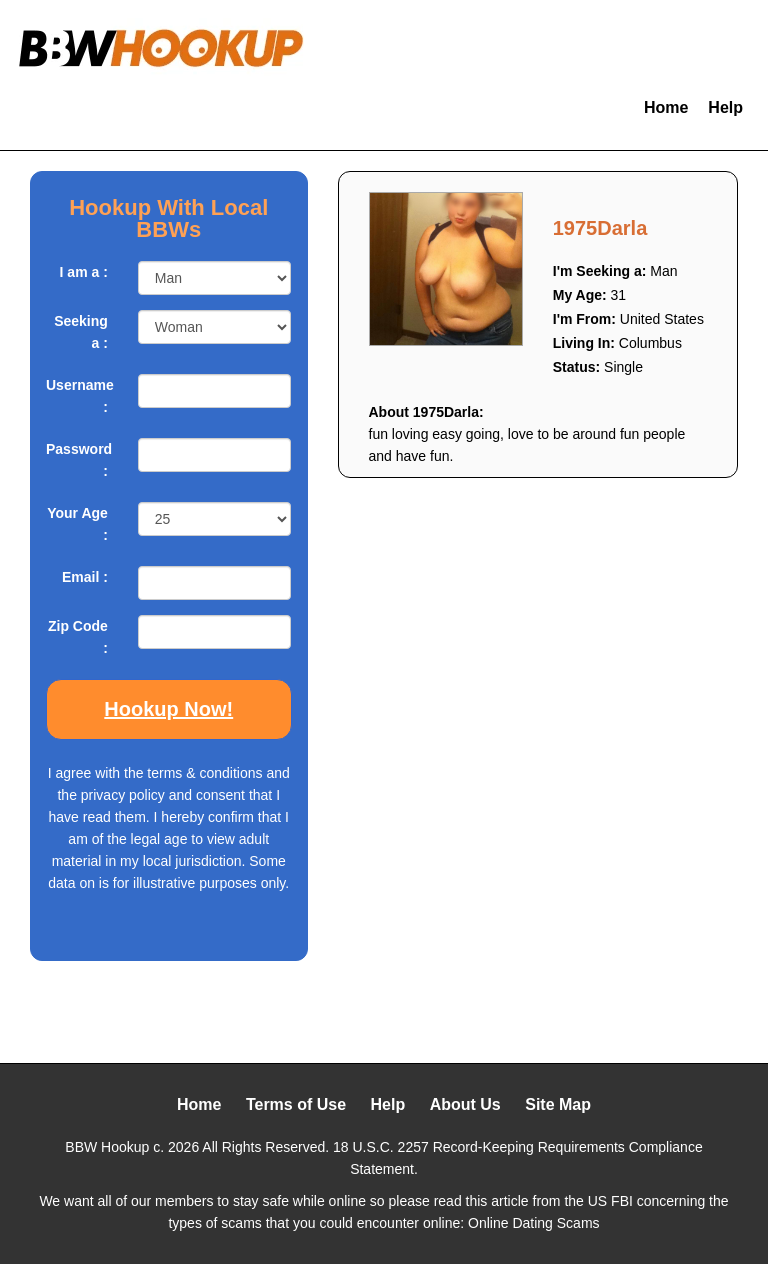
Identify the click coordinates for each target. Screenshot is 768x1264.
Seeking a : (81, 332)
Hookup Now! (168, 709)
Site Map (558, 1104)
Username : (77, 396)
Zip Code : (78, 637)
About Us (465, 1104)
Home (666, 107)
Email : (85, 577)
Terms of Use (296, 1104)
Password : (77, 460)
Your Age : (77, 524)
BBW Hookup (107, 1147)
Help (725, 107)
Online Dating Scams (534, 1223)
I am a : (84, 272)
